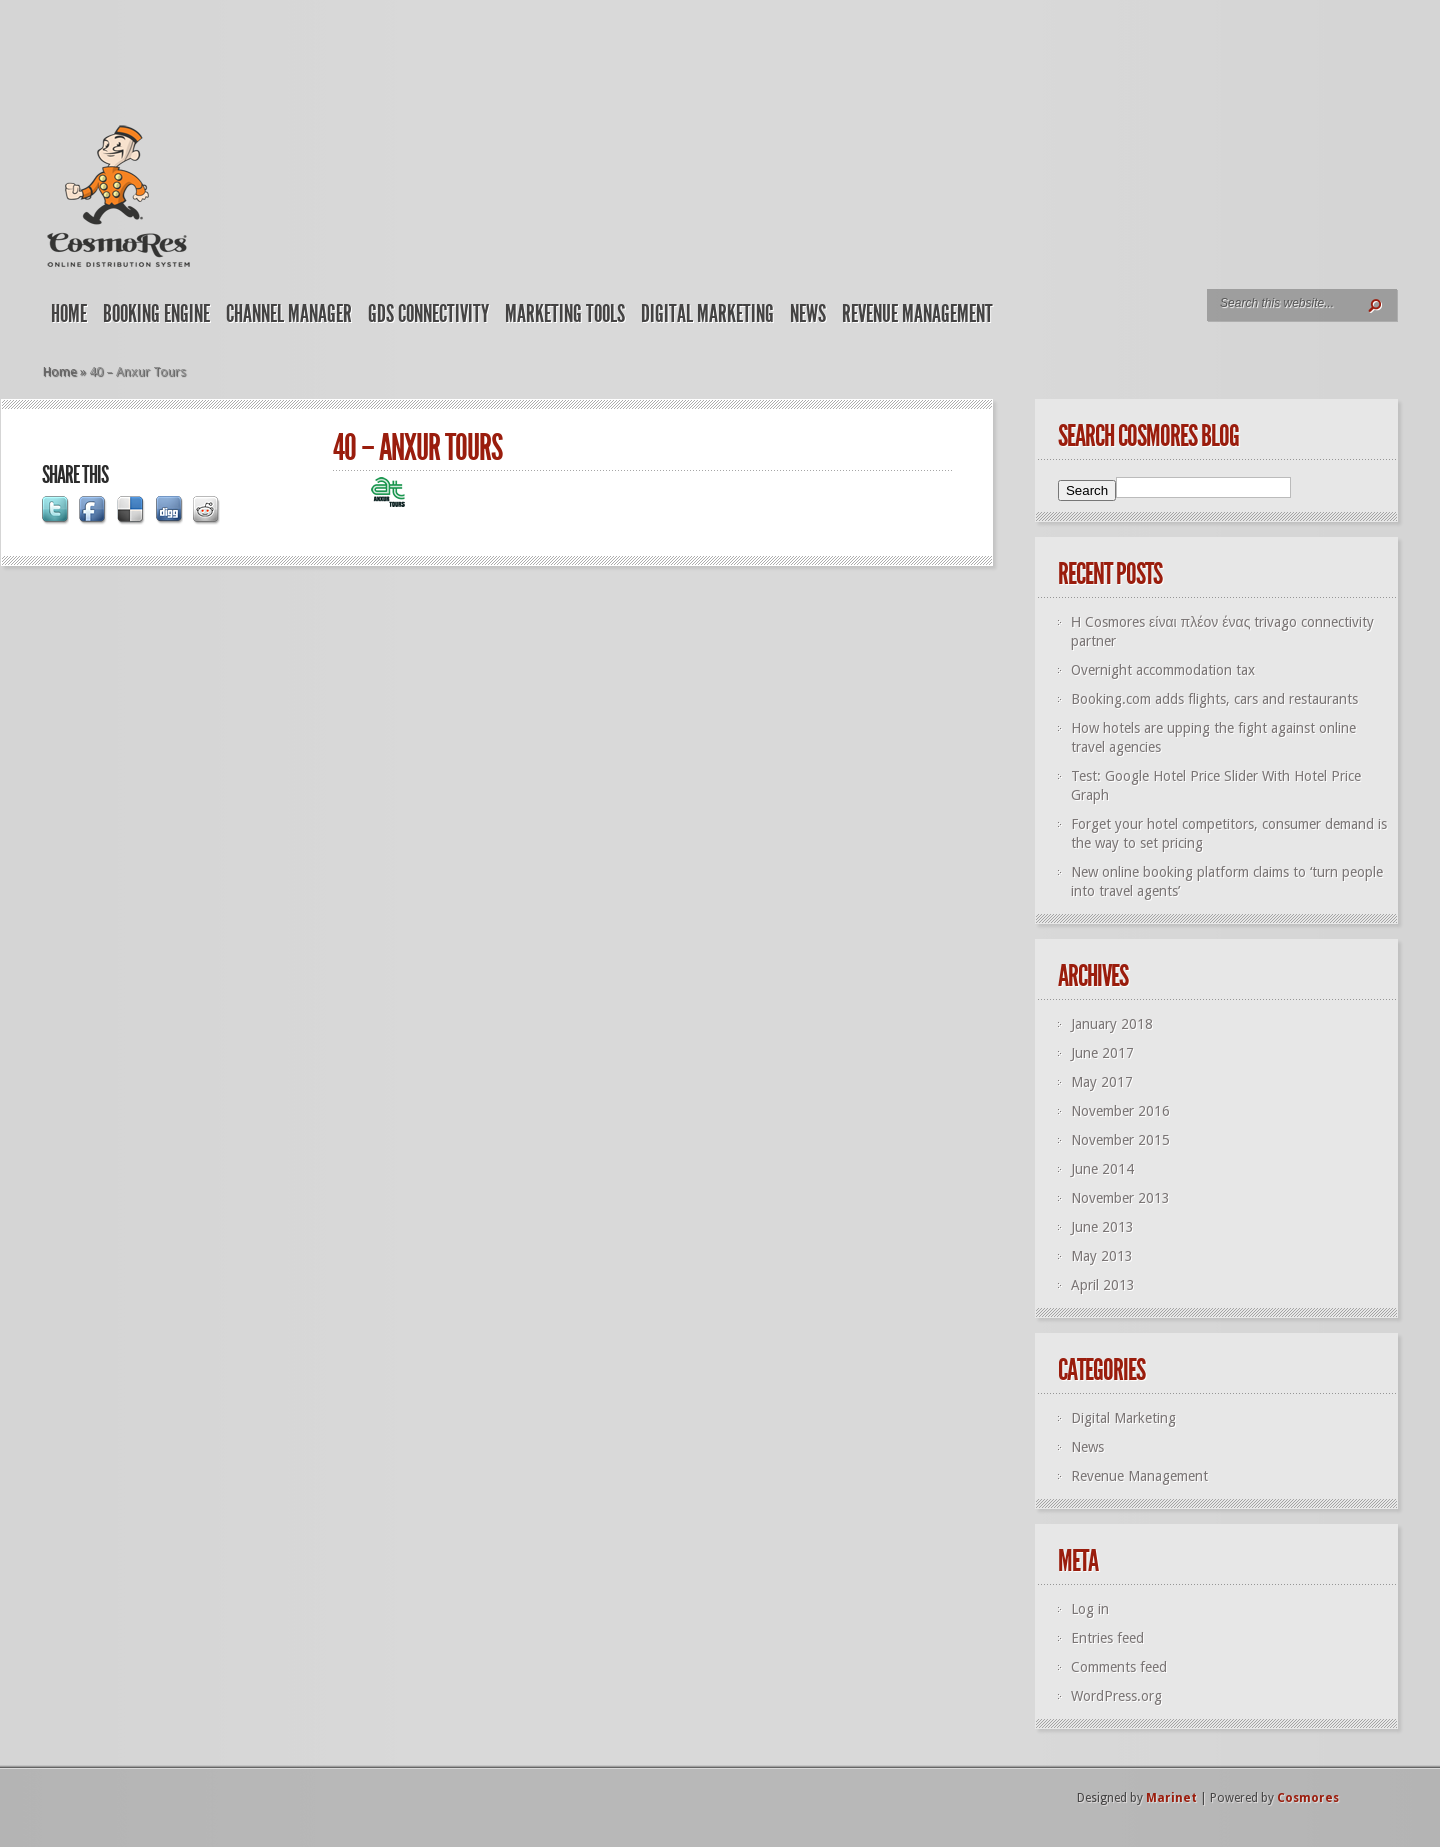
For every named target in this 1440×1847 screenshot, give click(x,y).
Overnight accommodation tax (1163, 670)
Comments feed (1119, 1667)
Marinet (1171, 1798)
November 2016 (1120, 1111)
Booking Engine (156, 314)
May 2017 (1102, 1082)
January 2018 (1112, 1024)
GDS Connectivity (428, 314)
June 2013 (1102, 1227)
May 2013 (1102, 1256)
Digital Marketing (707, 314)
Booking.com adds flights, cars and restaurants (1214, 699)
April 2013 (1103, 1285)
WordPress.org (1116, 1696)
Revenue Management (917, 314)
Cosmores (1308, 1798)
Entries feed (1107, 1638)
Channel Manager (289, 314)
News (808, 314)
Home (69, 314)
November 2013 (1120, 1198)
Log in (1090, 1609)
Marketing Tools (565, 314)
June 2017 (1102, 1053)
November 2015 (1120, 1140)
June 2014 (1102, 1169)
